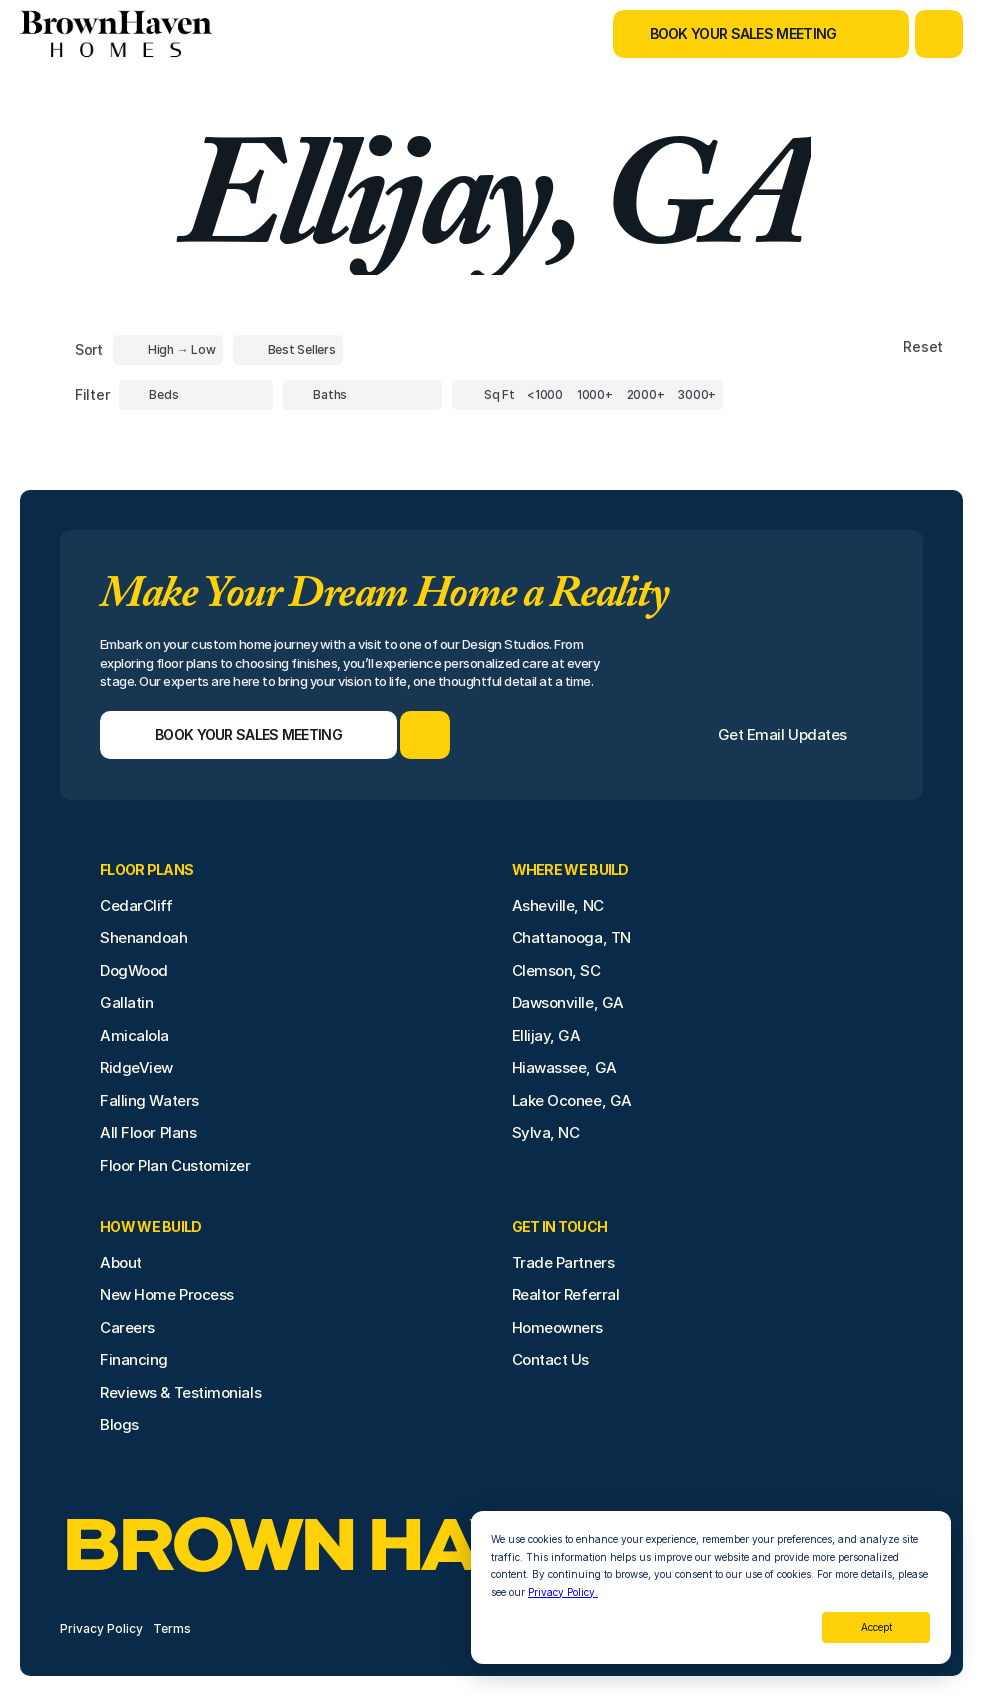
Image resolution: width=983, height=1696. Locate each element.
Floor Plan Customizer (175, 1165)
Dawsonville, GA (568, 1002)
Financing (134, 1359)
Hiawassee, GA (564, 1067)
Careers (127, 1327)
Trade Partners (563, 1262)
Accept (876, 1627)
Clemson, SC (556, 970)
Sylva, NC (546, 1132)
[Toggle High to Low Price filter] (168, 350)
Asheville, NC (558, 905)
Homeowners (558, 1327)
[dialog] (711, 1587)
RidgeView (136, 1067)
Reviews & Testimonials (180, 1392)
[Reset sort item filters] (880, 347)
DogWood (134, 970)
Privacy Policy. (563, 1592)
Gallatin (126, 1002)
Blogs (119, 1424)
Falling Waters (149, 1100)
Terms (172, 1628)
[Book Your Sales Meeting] (736, 34)
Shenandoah (144, 937)
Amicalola (134, 1035)
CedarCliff (136, 905)
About (121, 1262)
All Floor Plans (148, 1132)
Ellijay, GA (546, 1035)
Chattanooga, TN (571, 937)
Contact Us (551, 1359)
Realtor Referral (566, 1294)
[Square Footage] (545, 395)
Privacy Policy (101, 1628)
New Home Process (167, 1294)
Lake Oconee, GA (572, 1100)
